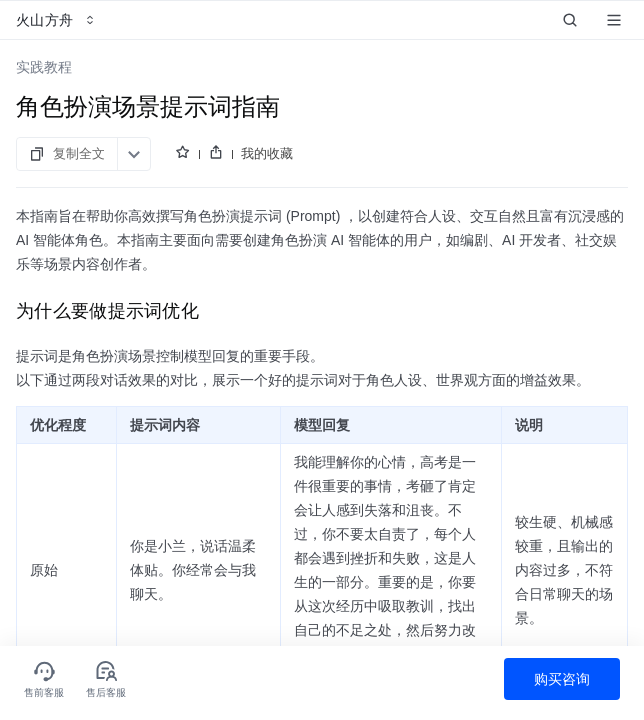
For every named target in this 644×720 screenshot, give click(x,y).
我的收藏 (267, 153)
